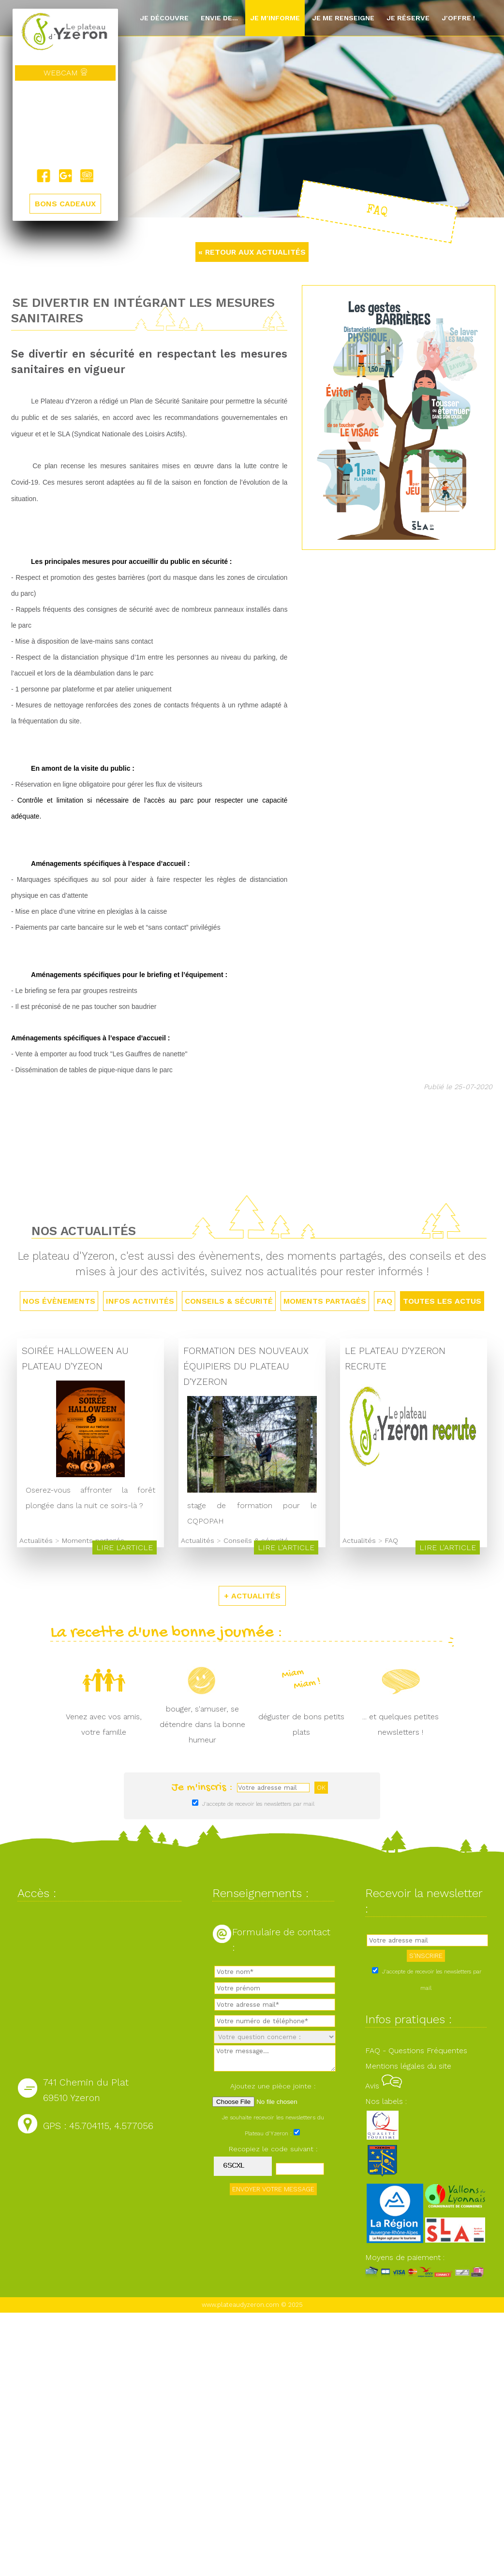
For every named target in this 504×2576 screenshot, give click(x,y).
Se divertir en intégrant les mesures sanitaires (143, 310)
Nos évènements (59, 1301)
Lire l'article (124, 1547)
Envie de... (219, 18)
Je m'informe (275, 18)
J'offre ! (458, 18)
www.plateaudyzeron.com (240, 2304)
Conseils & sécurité (229, 1301)
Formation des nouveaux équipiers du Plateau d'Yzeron (246, 1366)
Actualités (36, 1540)
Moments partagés (324, 1301)
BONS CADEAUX (65, 203)
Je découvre (164, 18)
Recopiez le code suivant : (273, 2149)
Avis (383, 2085)
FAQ (384, 1301)
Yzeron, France (65, 124)
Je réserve (408, 18)
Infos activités (140, 1301)
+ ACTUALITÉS (252, 1595)
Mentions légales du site (408, 2066)
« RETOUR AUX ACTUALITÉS (252, 252)
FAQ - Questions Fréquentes (416, 2050)
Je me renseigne (343, 18)
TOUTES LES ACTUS (442, 1301)
